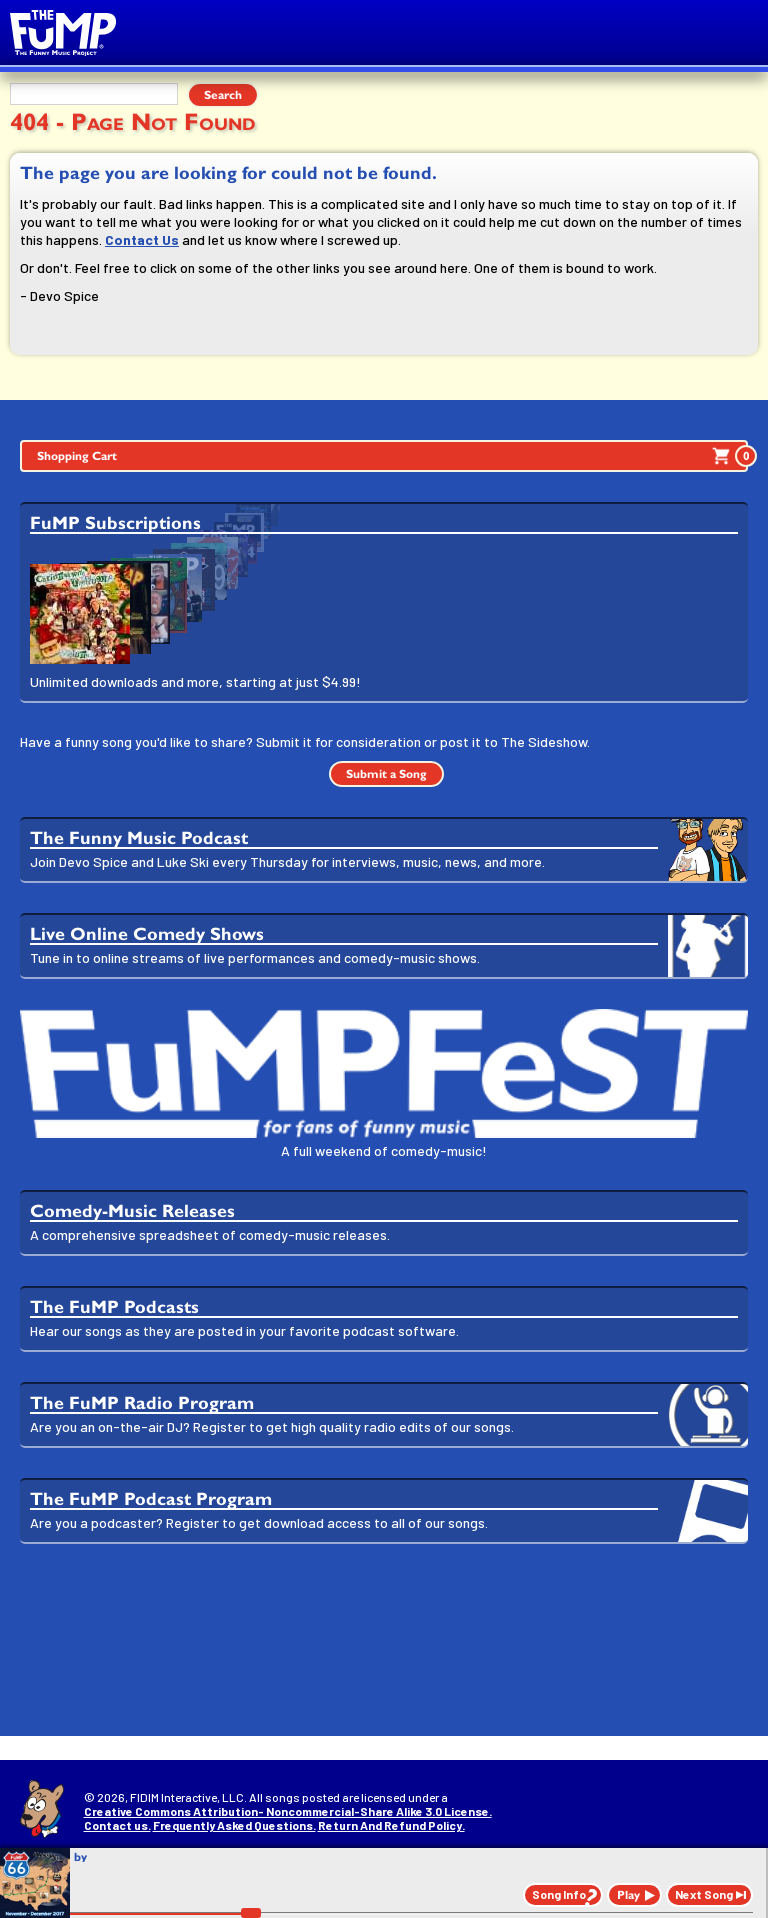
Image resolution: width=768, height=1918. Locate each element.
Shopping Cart (392, 456)
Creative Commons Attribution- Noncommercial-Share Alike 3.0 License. (288, 1811)
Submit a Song (386, 774)
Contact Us (142, 239)
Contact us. (117, 1825)
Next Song (704, 1894)
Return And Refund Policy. (391, 1825)
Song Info (559, 1894)
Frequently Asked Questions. (234, 1825)
